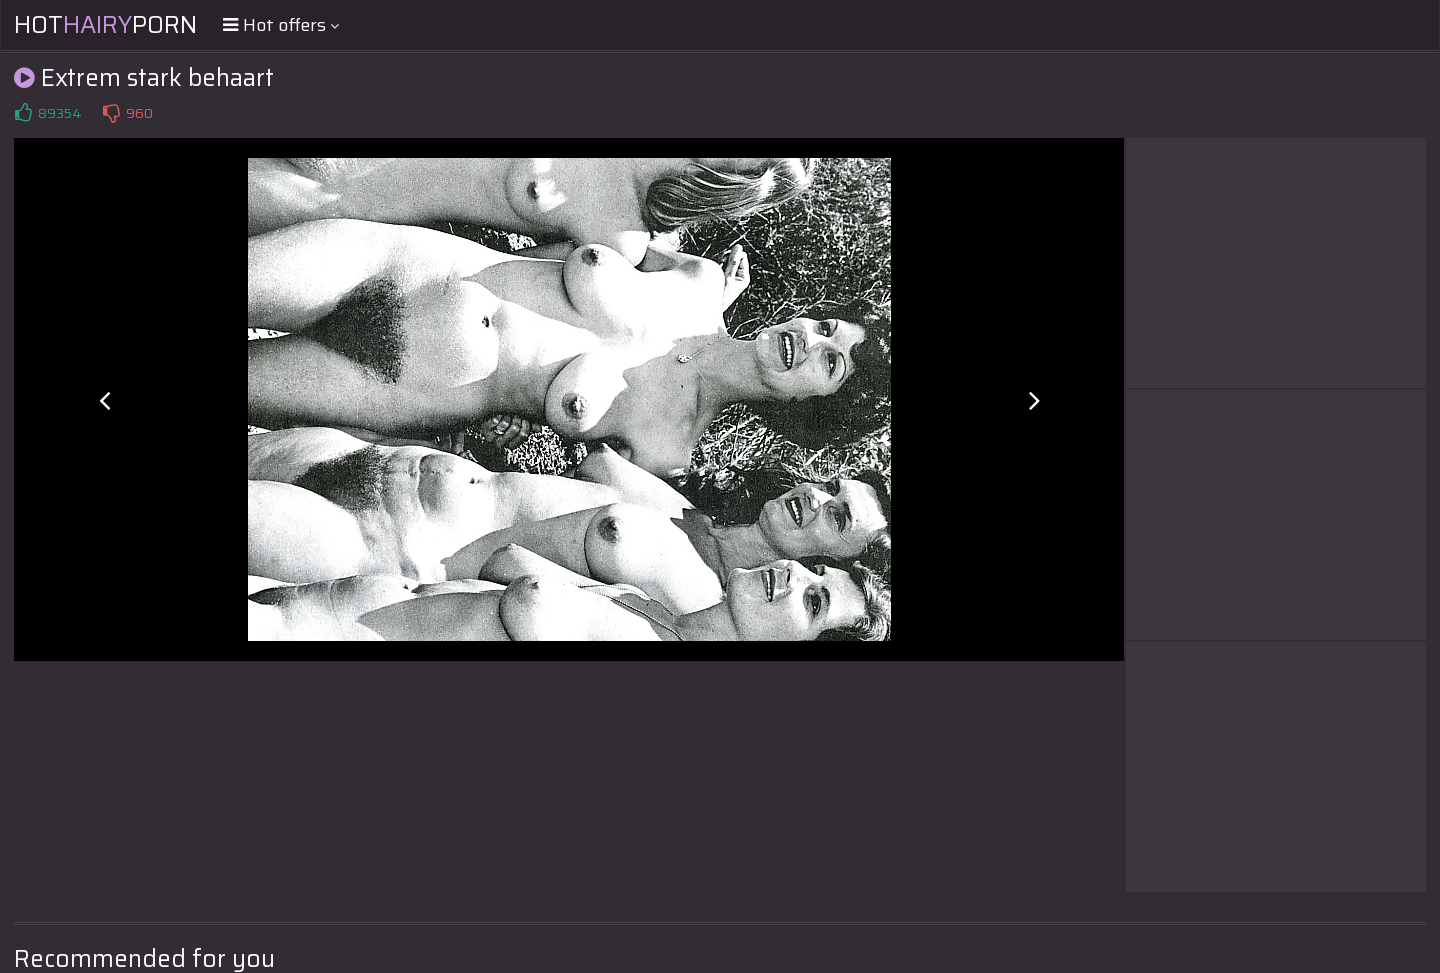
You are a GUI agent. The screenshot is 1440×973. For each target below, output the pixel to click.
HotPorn (105, 25)
